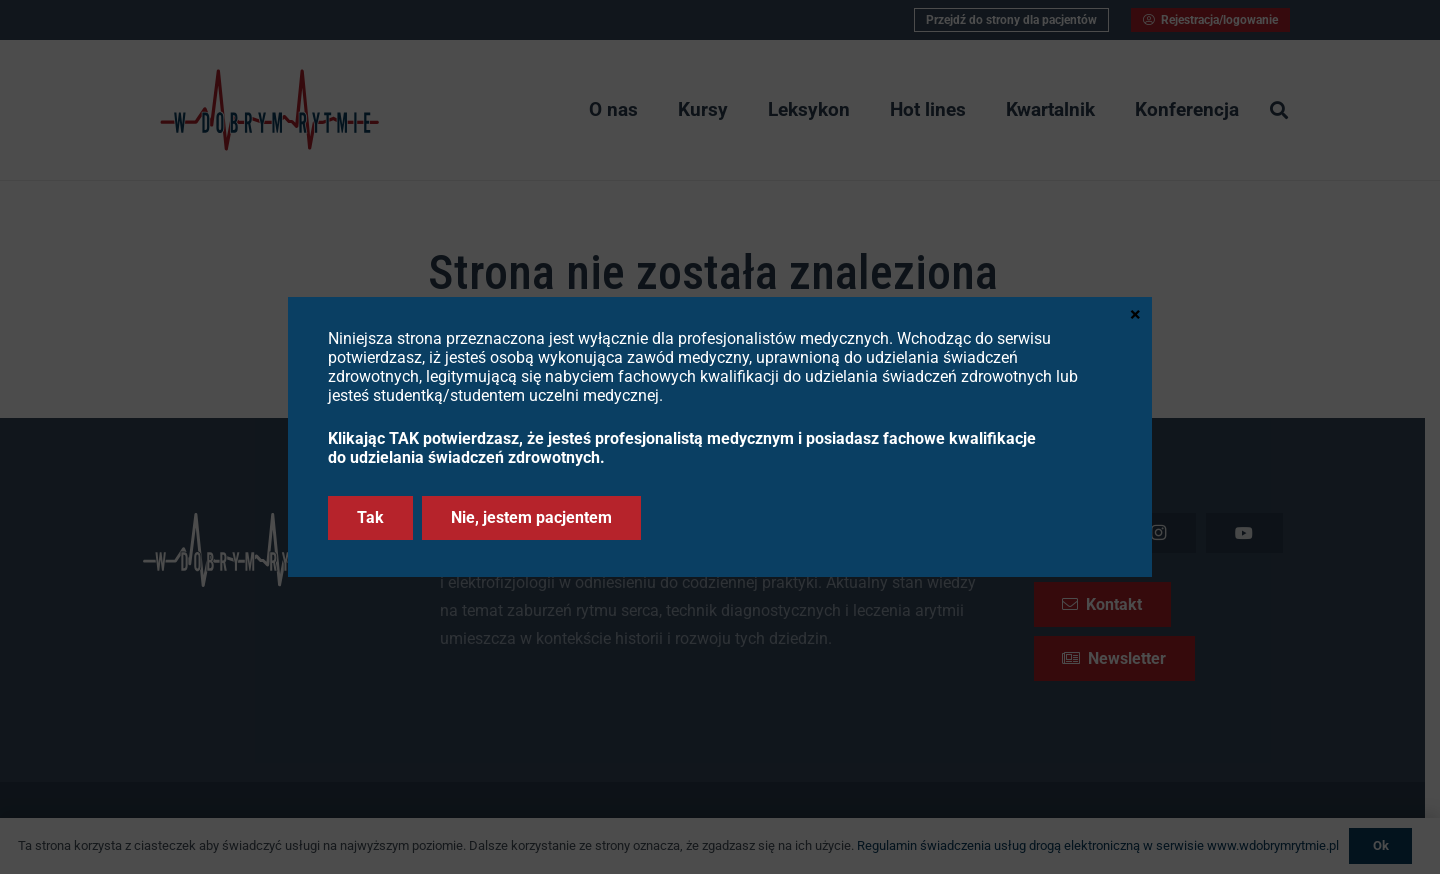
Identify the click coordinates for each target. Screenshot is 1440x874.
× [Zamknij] (1135, 313)
